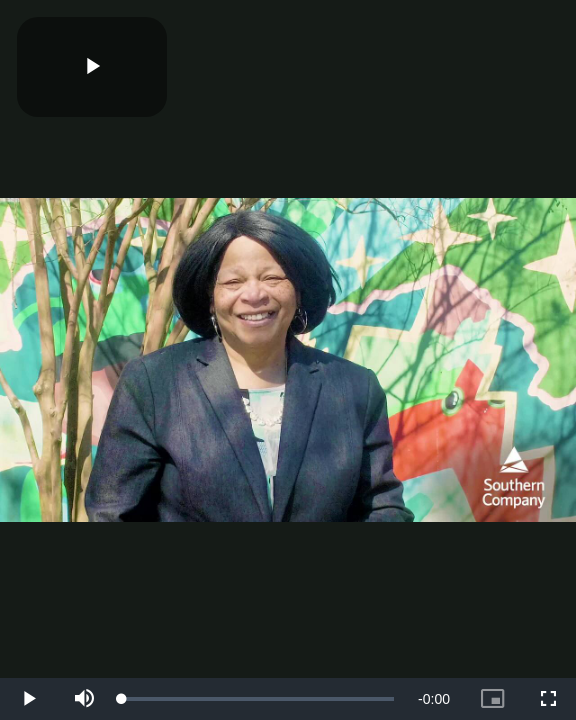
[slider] (258, 699)
